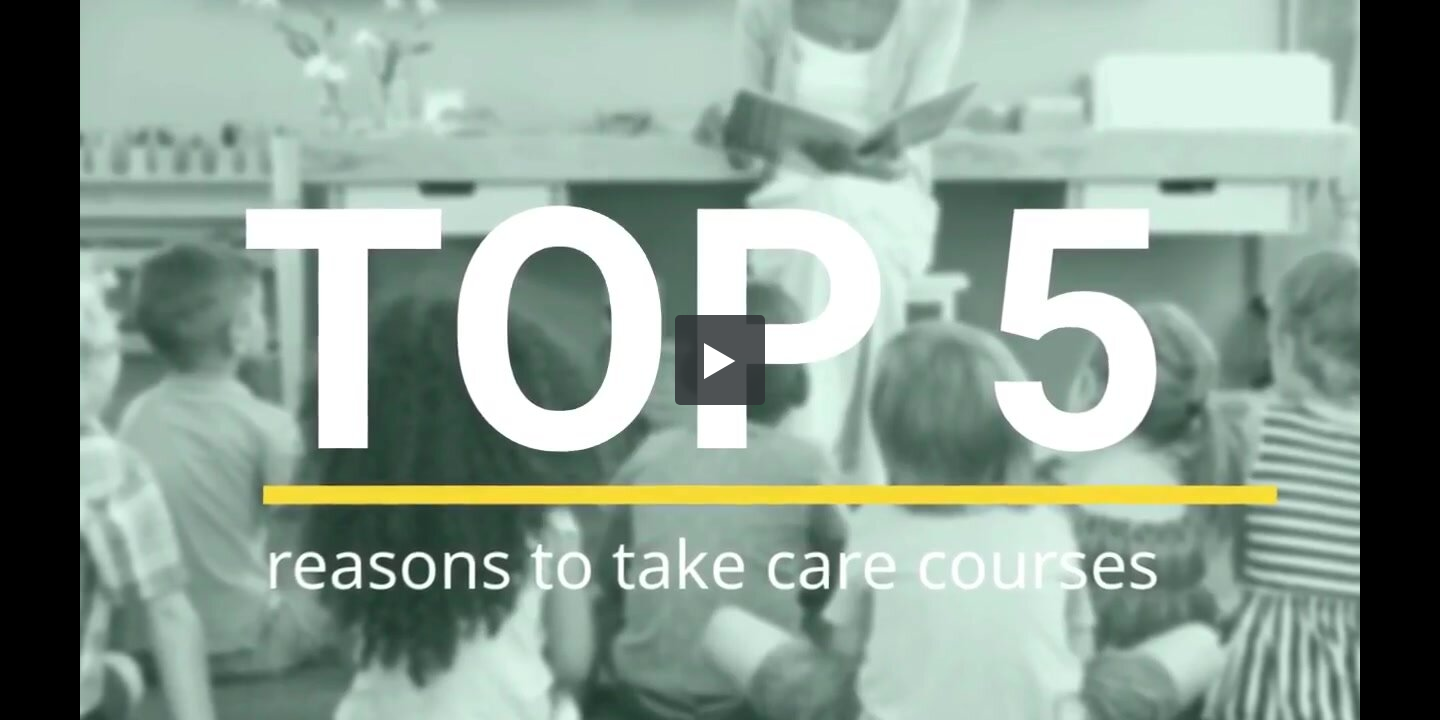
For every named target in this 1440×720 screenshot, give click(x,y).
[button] (720, 360)
